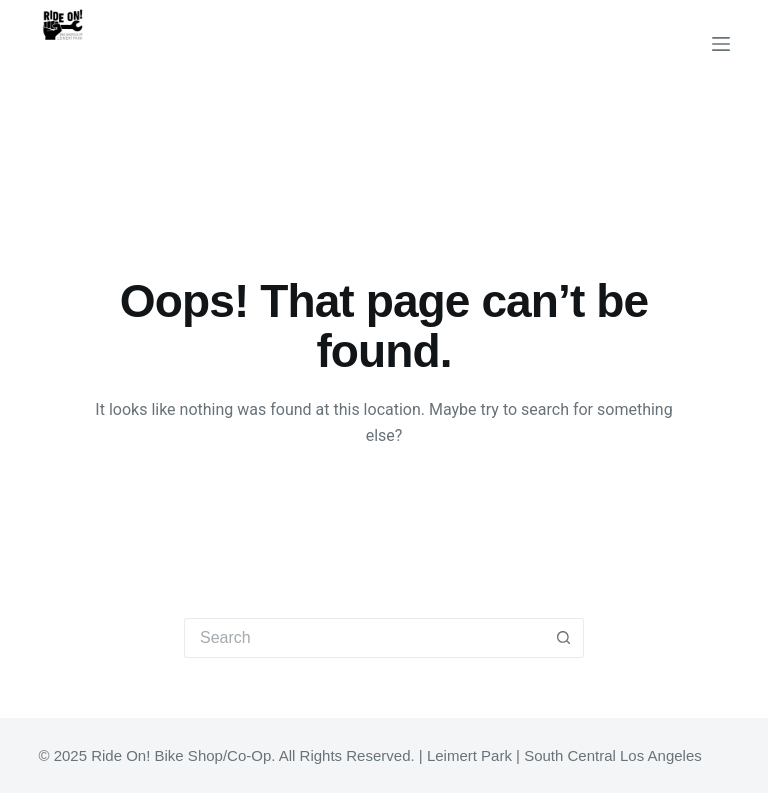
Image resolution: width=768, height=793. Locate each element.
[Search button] (564, 638)
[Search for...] (364, 638)
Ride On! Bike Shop (150, 68)
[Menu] (721, 44)
